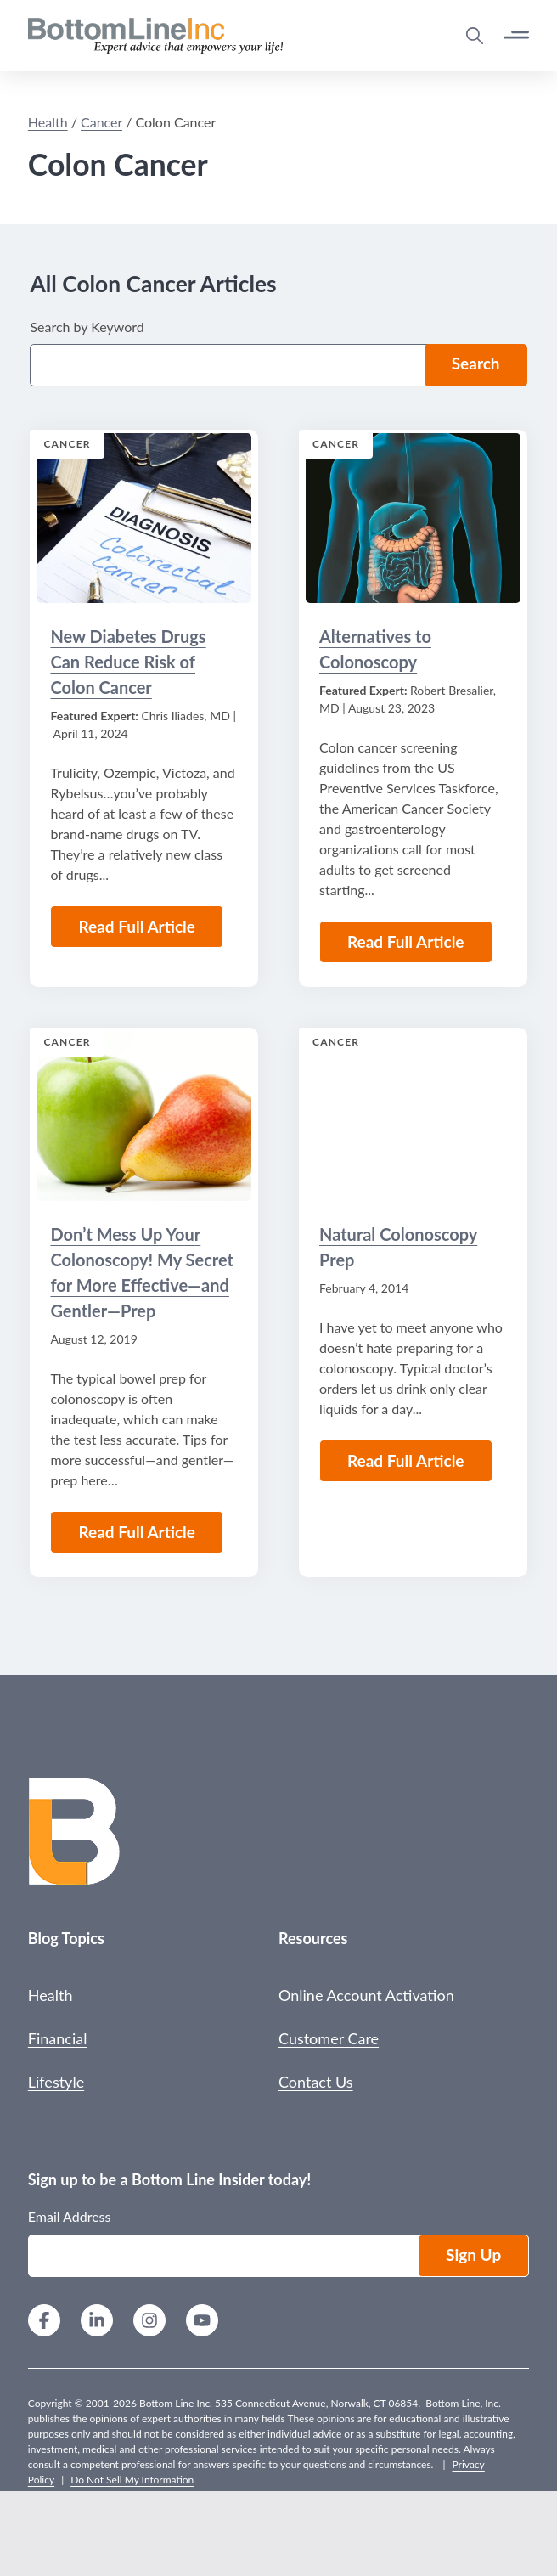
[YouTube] (202, 2322)
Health (50, 1995)
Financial (57, 2038)
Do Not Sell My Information (132, 2479)
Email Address (69, 2216)
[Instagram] (149, 2322)
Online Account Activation (366, 1995)
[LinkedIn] (97, 2322)
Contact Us (315, 2081)
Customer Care (328, 2038)
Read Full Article (136, 1532)
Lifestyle (56, 2081)
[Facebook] (44, 2322)
